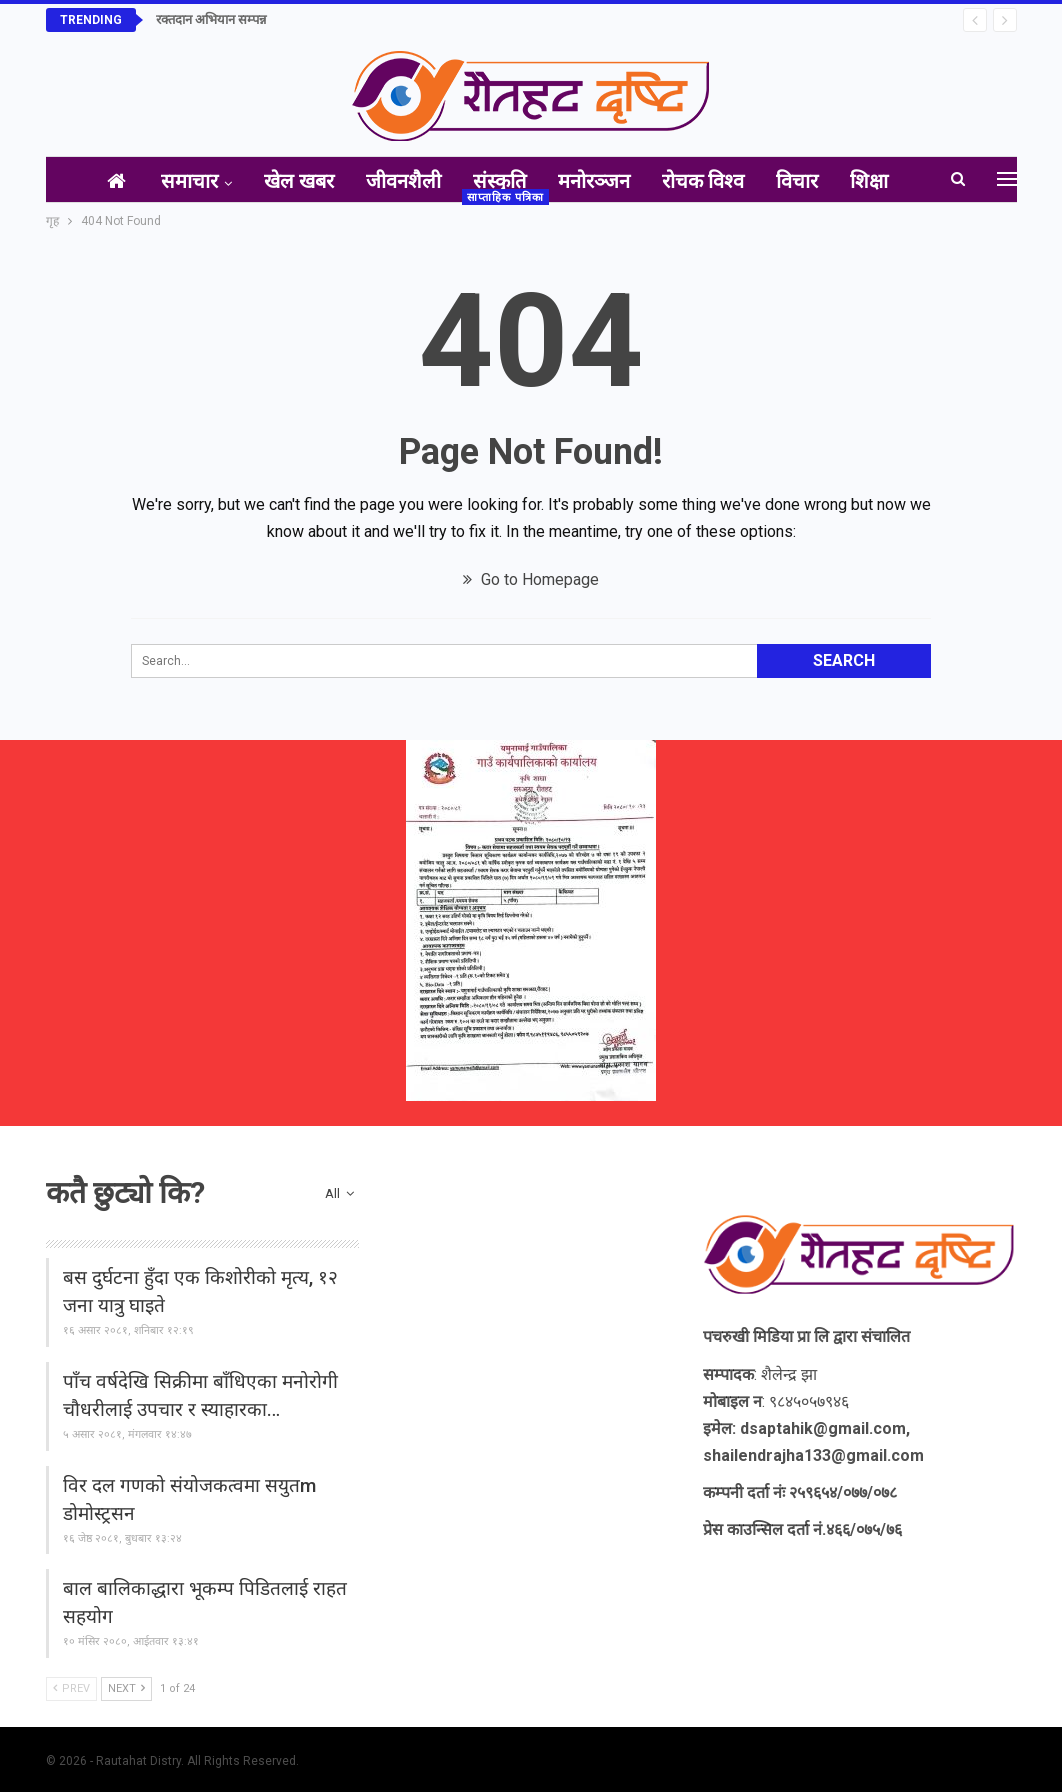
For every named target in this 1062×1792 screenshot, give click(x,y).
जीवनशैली (395, 181)
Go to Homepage (531, 579)
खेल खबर (287, 181)
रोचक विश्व (707, 181)
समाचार (173, 181)
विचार (805, 181)
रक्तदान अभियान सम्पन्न (211, 19)
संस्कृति (495, 181)
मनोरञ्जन (594, 181)
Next (126, 1688)
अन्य (878, 181)
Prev (71, 1688)
